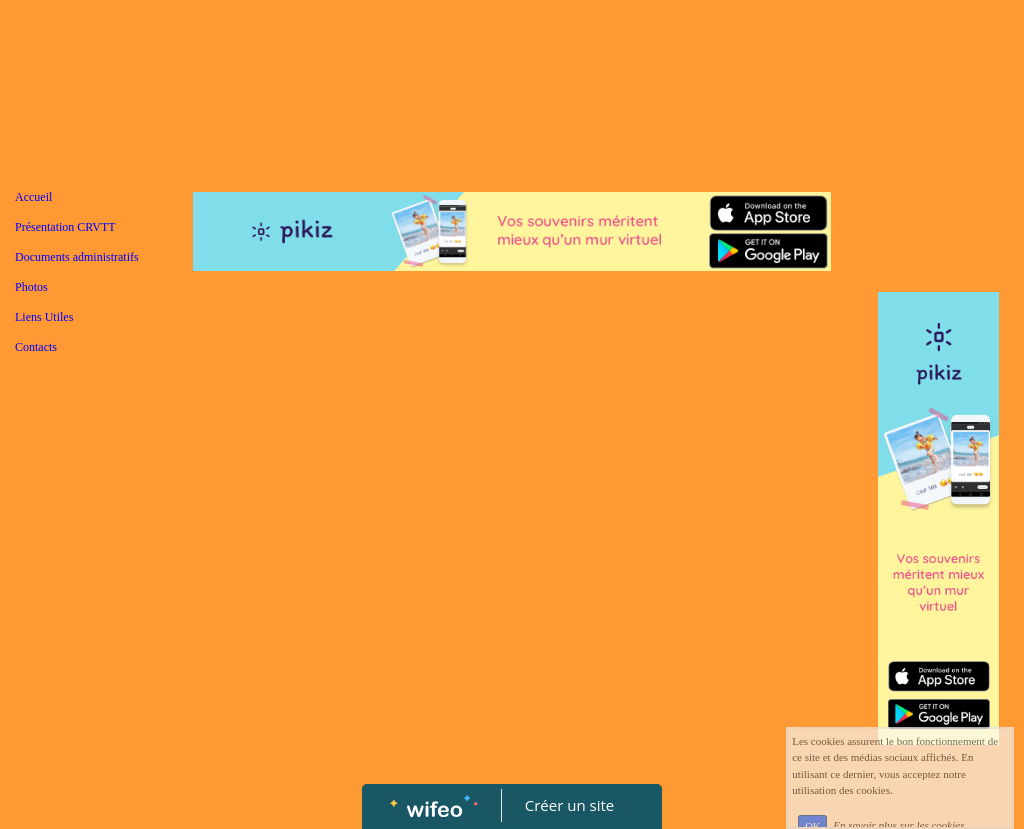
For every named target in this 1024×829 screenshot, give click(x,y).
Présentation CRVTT (65, 227)
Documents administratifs (77, 257)
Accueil (33, 197)
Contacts (36, 347)
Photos (31, 287)
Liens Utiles (44, 317)
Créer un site (569, 805)
